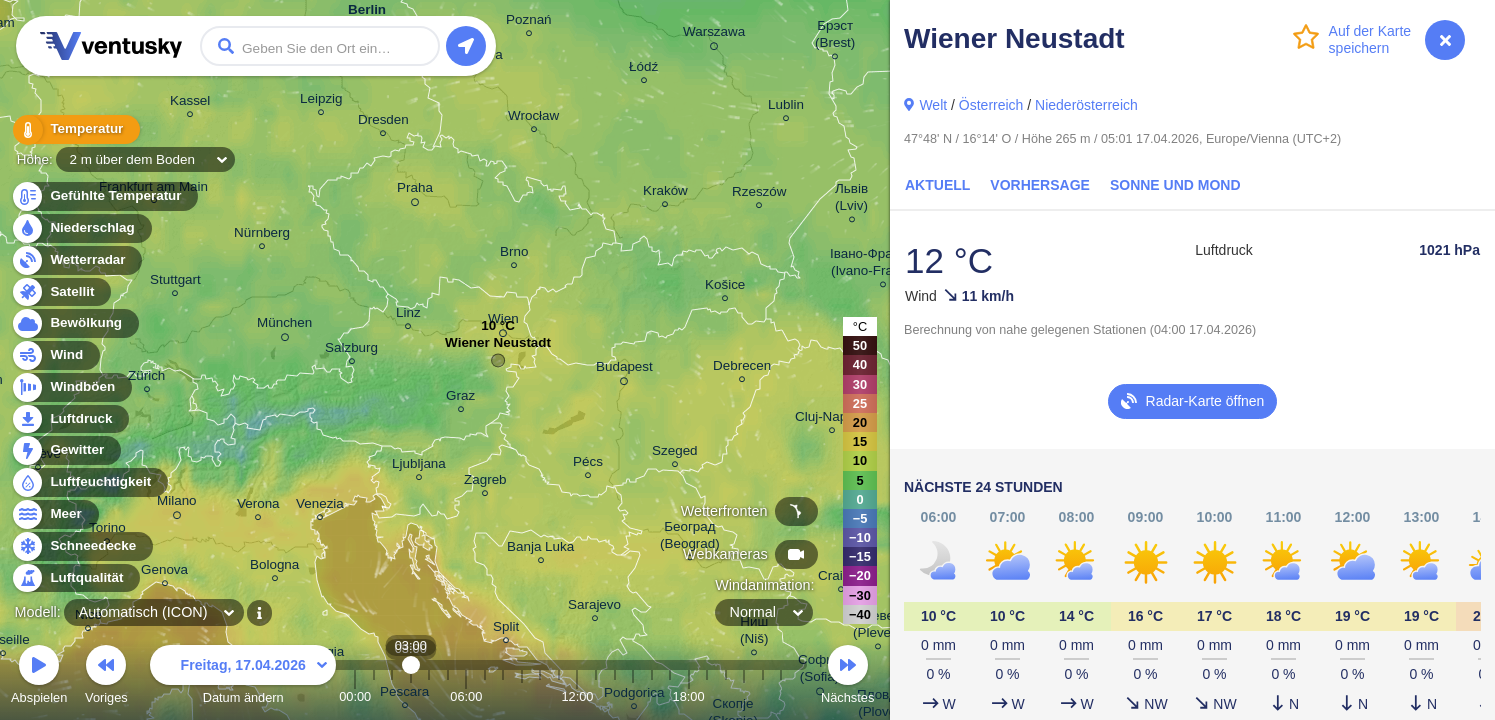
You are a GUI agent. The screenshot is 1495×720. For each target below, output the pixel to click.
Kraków (665, 193)
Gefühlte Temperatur (104, 196)
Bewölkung (74, 323)
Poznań (529, 22)
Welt (933, 105)
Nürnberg (262, 235)
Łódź (643, 69)
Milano (177, 504)
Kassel (190, 103)
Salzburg (351, 350)
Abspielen (39, 677)
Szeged (675, 453)
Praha (415, 191)
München (284, 326)
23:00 (781, 696)
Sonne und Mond (1175, 185)
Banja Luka (540, 549)
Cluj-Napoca (832, 419)
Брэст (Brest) (835, 37)
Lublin (786, 107)
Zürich (146, 378)
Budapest (624, 370)
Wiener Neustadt (498, 347)
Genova (164, 572)
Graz (460, 398)
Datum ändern (243, 677)
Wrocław (533, 118)
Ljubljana (419, 466)
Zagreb (485, 482)
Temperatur (75, 129)
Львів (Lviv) (851, 200)
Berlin (367, 13)
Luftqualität (75, 578)
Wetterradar (76, 260)
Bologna (274, 567)
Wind (55, 355)
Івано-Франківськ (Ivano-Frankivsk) (883, 265)
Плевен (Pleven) (878, 627)
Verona (258, 506)
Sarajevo (594, 607)
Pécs (588, 464)
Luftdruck (69, 419)
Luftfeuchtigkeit (89, 482)
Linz (408, 315)
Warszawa (714, 35)
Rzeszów (759, 194)
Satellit (61, 292)
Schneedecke (81, 546)
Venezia (320, 506)
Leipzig (321, 101)
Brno (514, 254)
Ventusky (108, 46)
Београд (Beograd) (690, 538)
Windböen (71, 387)
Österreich (991, 105)
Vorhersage (1040, 185)
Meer (54, 514)
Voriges (106, 677)
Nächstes (847, 677)
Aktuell (937, 185)
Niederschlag (81, 228)
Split (506, 629)
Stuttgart (175, 282)
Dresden (383, 122)
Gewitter (65, 450)
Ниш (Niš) (754, 633)
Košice (725, 287)
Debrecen (742, 368)
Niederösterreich (1086, 105)
